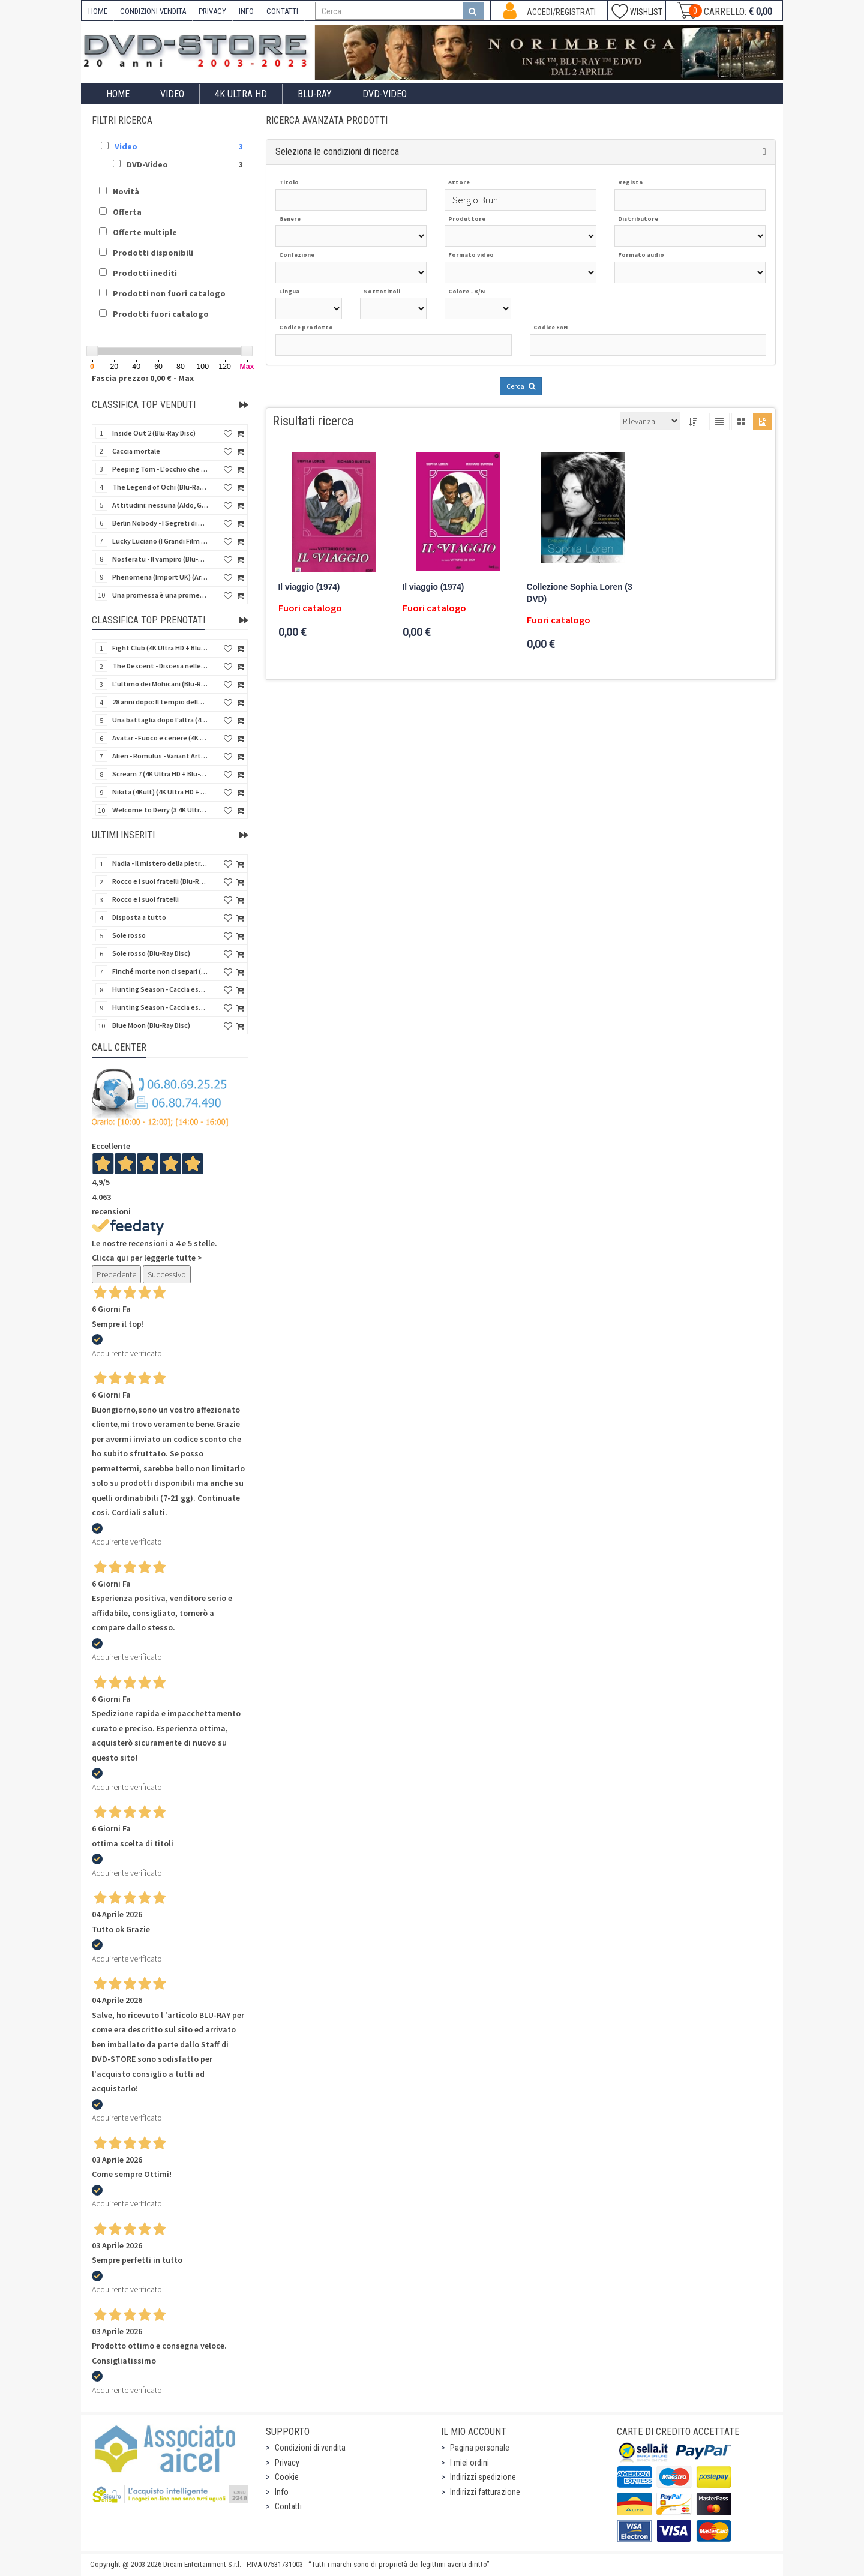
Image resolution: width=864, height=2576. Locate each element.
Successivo (167, 1274)
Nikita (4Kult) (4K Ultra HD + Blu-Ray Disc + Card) (160, 791)
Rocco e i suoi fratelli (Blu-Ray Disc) (160, 881)
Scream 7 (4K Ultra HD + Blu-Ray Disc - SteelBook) (160, 773)
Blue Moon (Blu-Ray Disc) (151, 1025)
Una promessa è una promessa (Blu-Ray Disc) (160, 594)
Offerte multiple (145, 232)
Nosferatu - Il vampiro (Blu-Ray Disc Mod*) (160, 558)
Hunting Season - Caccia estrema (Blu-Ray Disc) (160, 989)
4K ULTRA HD (241, 94)
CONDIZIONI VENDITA (153, 11)
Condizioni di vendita (310, 2447)
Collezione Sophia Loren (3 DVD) (579, 593)
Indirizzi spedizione (483, 2477)
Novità (126, 191)
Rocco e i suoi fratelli (145, 899)
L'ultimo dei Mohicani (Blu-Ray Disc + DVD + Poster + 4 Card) (160, 683)
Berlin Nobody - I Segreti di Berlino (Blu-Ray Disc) (160, 522)
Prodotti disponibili (153, 252)
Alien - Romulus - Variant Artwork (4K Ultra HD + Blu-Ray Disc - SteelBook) (160, 755)
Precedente (116, 1274)
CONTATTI (282, 11)
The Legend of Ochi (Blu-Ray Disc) (160, 486)
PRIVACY (212, 11)
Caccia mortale (136, 450)
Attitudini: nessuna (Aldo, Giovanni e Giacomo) (160, 504)
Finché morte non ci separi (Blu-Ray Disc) (160, 971)
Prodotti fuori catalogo (161, 313)
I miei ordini (469, 2462)
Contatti (288, 2506)
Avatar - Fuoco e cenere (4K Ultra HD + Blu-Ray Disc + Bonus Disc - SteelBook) (160, 737)
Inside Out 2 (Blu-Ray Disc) (154, 432)
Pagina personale (479, 2447)
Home (118, 94)
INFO (246, 11)
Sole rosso (129, 935)
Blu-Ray (315, 94)
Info (282, 2492)
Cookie (287, 2477)
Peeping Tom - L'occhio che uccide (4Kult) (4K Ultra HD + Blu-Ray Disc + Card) (160, 468)
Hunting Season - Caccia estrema (160, 1007)
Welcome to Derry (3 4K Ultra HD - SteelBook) (160, 809)
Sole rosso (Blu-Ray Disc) (151, 953)
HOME (97, 11)
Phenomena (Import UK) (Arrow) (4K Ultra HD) (160, 576)
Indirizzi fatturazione (485, 2492)
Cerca (520, 386)
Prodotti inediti (145, 273)
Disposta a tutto (139, 917)
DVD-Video (384, 94)
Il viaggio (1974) (309, 587)
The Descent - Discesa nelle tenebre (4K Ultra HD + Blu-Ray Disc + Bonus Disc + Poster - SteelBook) (160, 665)
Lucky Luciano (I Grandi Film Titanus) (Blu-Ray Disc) (160, 540)
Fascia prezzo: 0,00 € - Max (143, 378)
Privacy (287, 2462)
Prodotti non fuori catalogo (169, 293)
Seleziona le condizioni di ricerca (337, 151)
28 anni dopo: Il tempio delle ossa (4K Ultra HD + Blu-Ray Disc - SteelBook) (160, 701)
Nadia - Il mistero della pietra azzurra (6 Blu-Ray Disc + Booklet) (160, 863)
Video (172, 94)
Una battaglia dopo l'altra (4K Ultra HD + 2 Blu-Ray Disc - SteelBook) (160, 719)
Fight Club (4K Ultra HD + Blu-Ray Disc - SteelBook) (160, 647)
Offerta (127, 211)
